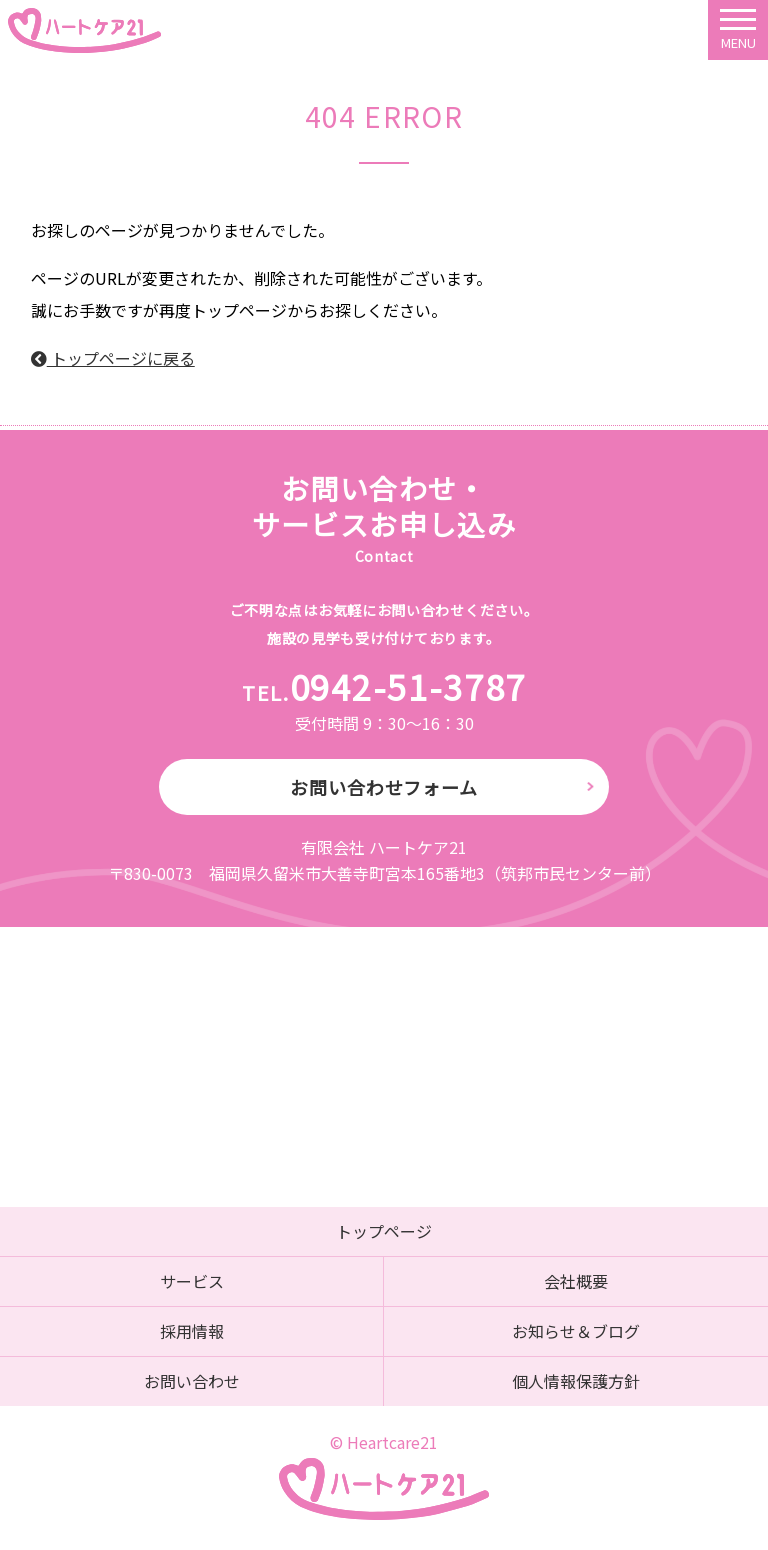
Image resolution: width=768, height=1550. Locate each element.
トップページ (384, 1231)
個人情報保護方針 (576, 1381)
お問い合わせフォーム (384, 787)
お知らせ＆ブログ (576, 1331)
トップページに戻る (113, 358)
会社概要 (576, 1281)
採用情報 (192, 1331)
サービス (192, 1281)
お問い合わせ (192, 1381)
